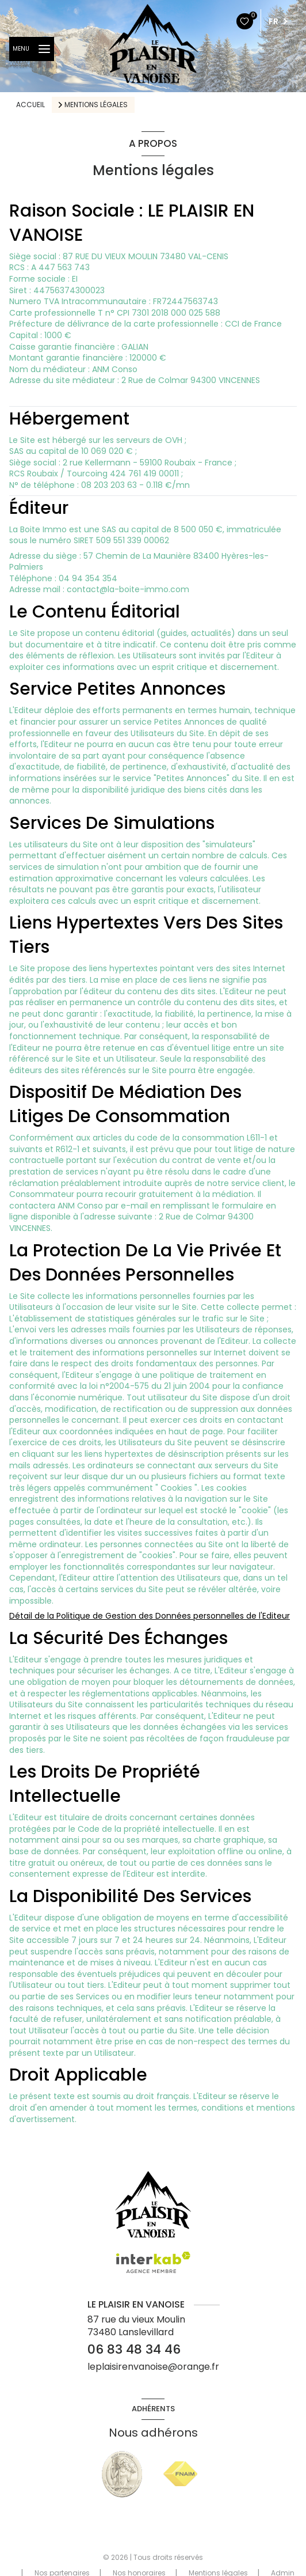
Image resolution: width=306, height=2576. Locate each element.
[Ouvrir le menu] (31, 49)
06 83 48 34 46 (134, 2349)
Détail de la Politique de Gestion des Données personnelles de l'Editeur (149, 1616)
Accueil (30, 104)
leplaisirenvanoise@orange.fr (153, 2366)
